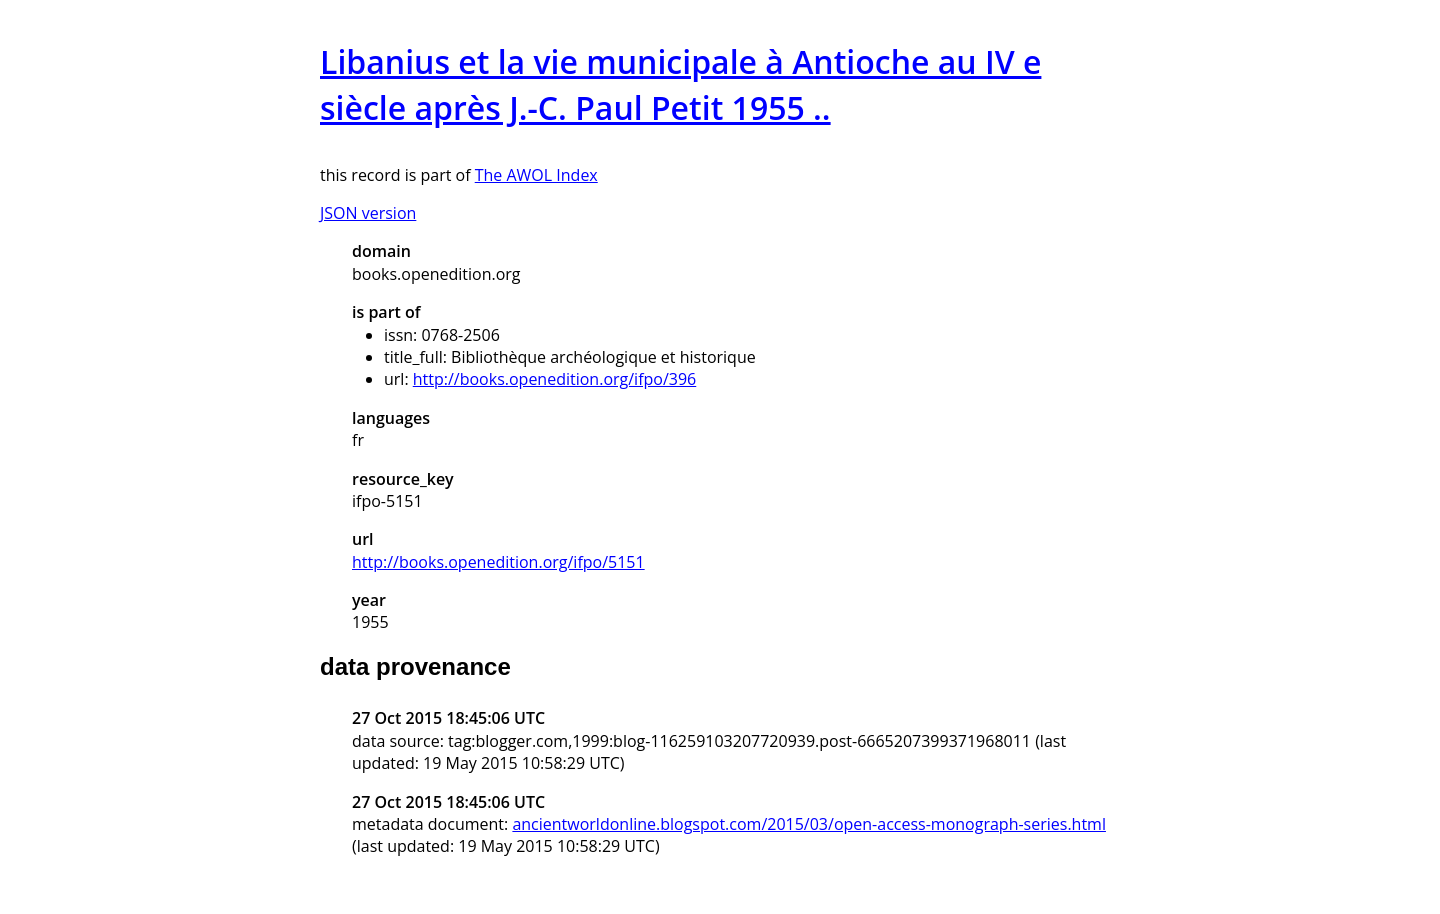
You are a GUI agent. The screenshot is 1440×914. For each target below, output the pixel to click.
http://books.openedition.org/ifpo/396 (555, 379)
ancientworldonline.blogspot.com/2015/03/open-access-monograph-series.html (809, 824)
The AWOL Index (536, 175)
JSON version (368, 213)
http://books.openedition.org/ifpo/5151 (498, 562)
